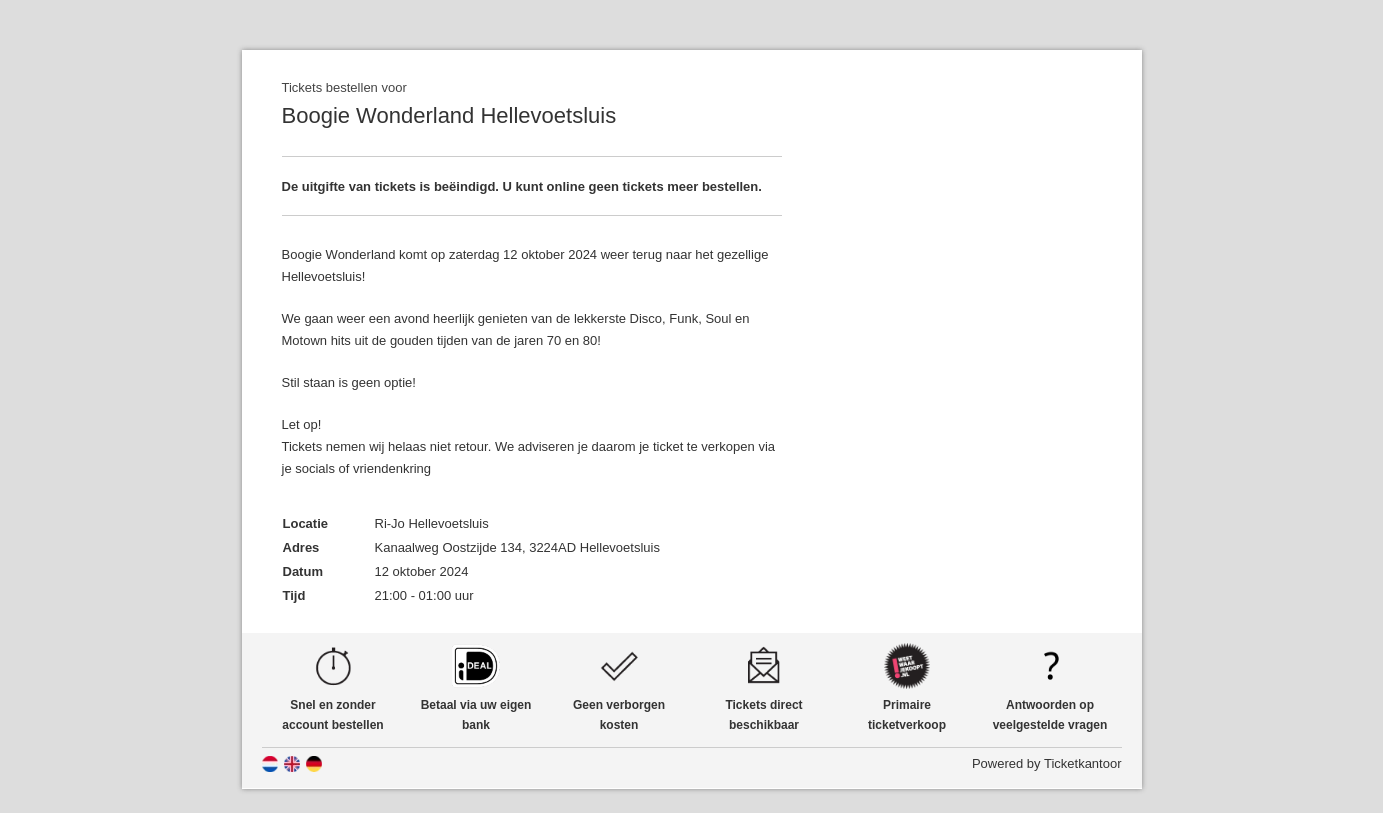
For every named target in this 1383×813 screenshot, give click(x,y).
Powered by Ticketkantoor (1047, 763)
